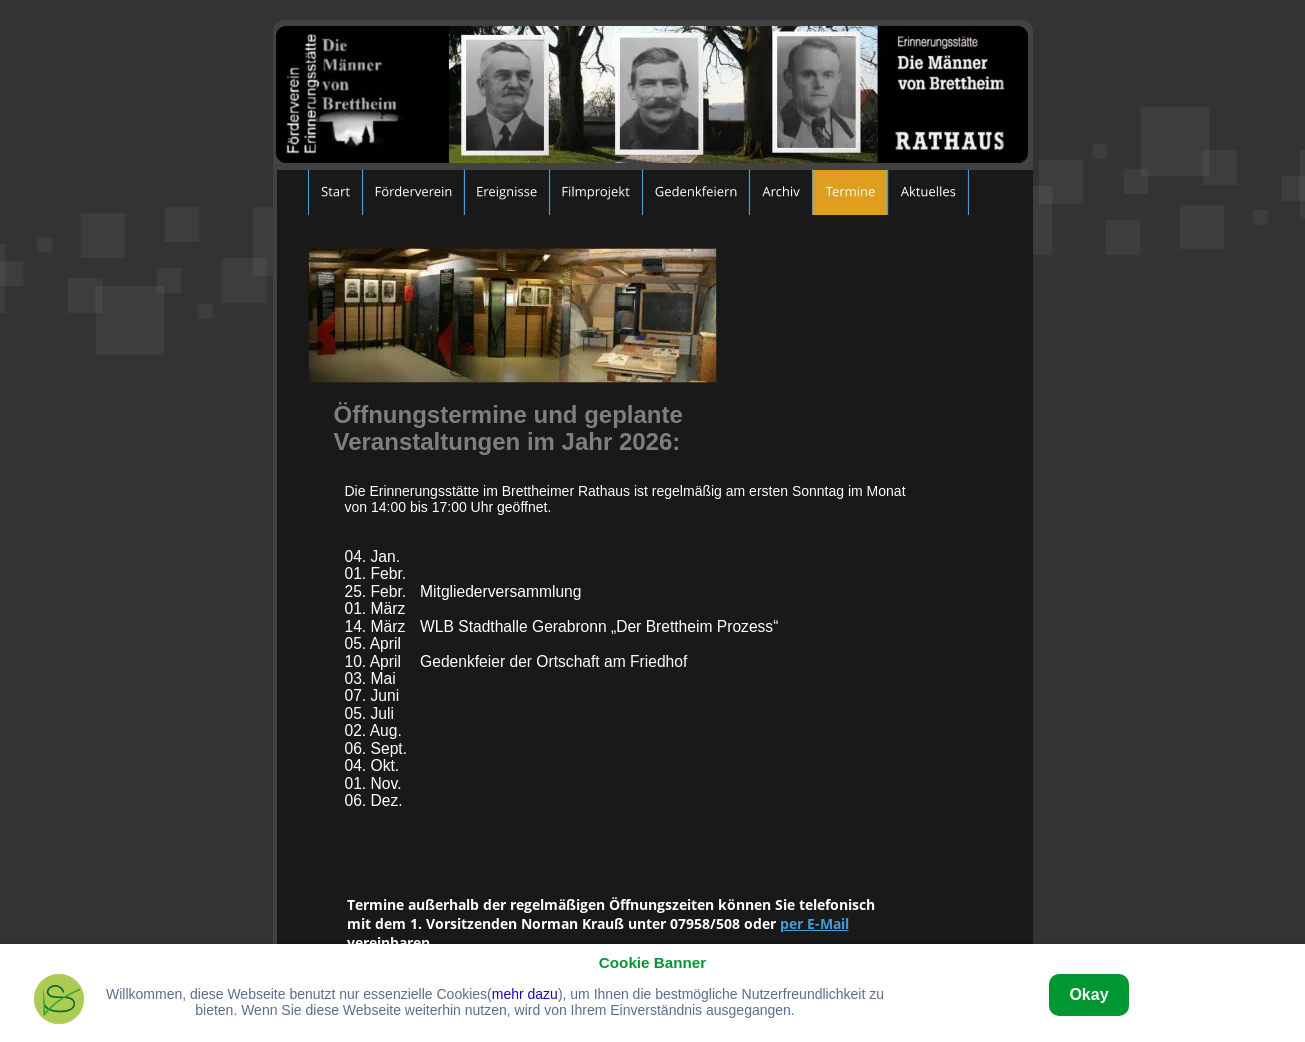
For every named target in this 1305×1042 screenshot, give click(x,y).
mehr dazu (525, 994)
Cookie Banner (652, 962)
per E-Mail (814, 923)
